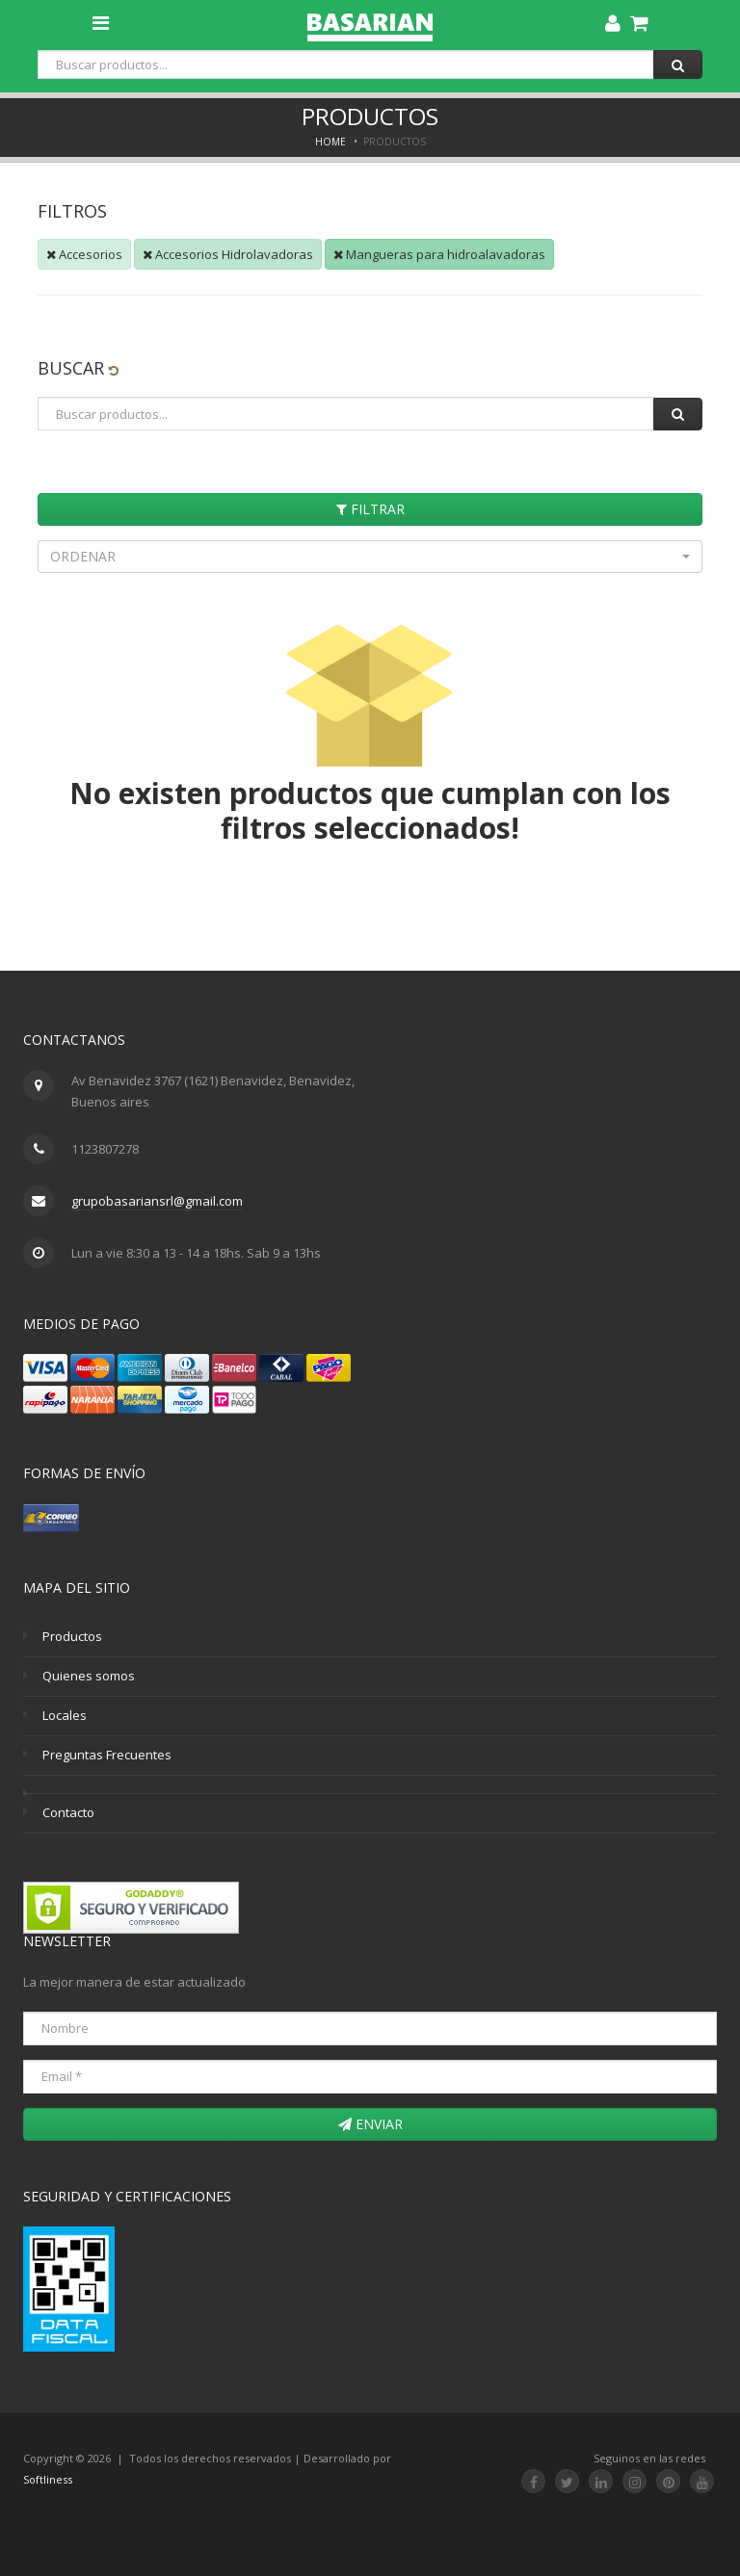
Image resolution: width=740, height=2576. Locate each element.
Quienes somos (88, 1675)
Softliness (47, 2479)
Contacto (68, 1812)
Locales (64, 1715)
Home (330, 141)
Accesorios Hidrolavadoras (228, 254)
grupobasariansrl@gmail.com (157, 1201)
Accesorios (84, 254)
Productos (72, 1636)
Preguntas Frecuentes (107, 1754)
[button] (370, 556)
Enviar (370, 2124)
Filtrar (370, 509)
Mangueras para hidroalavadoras (439, 254)
